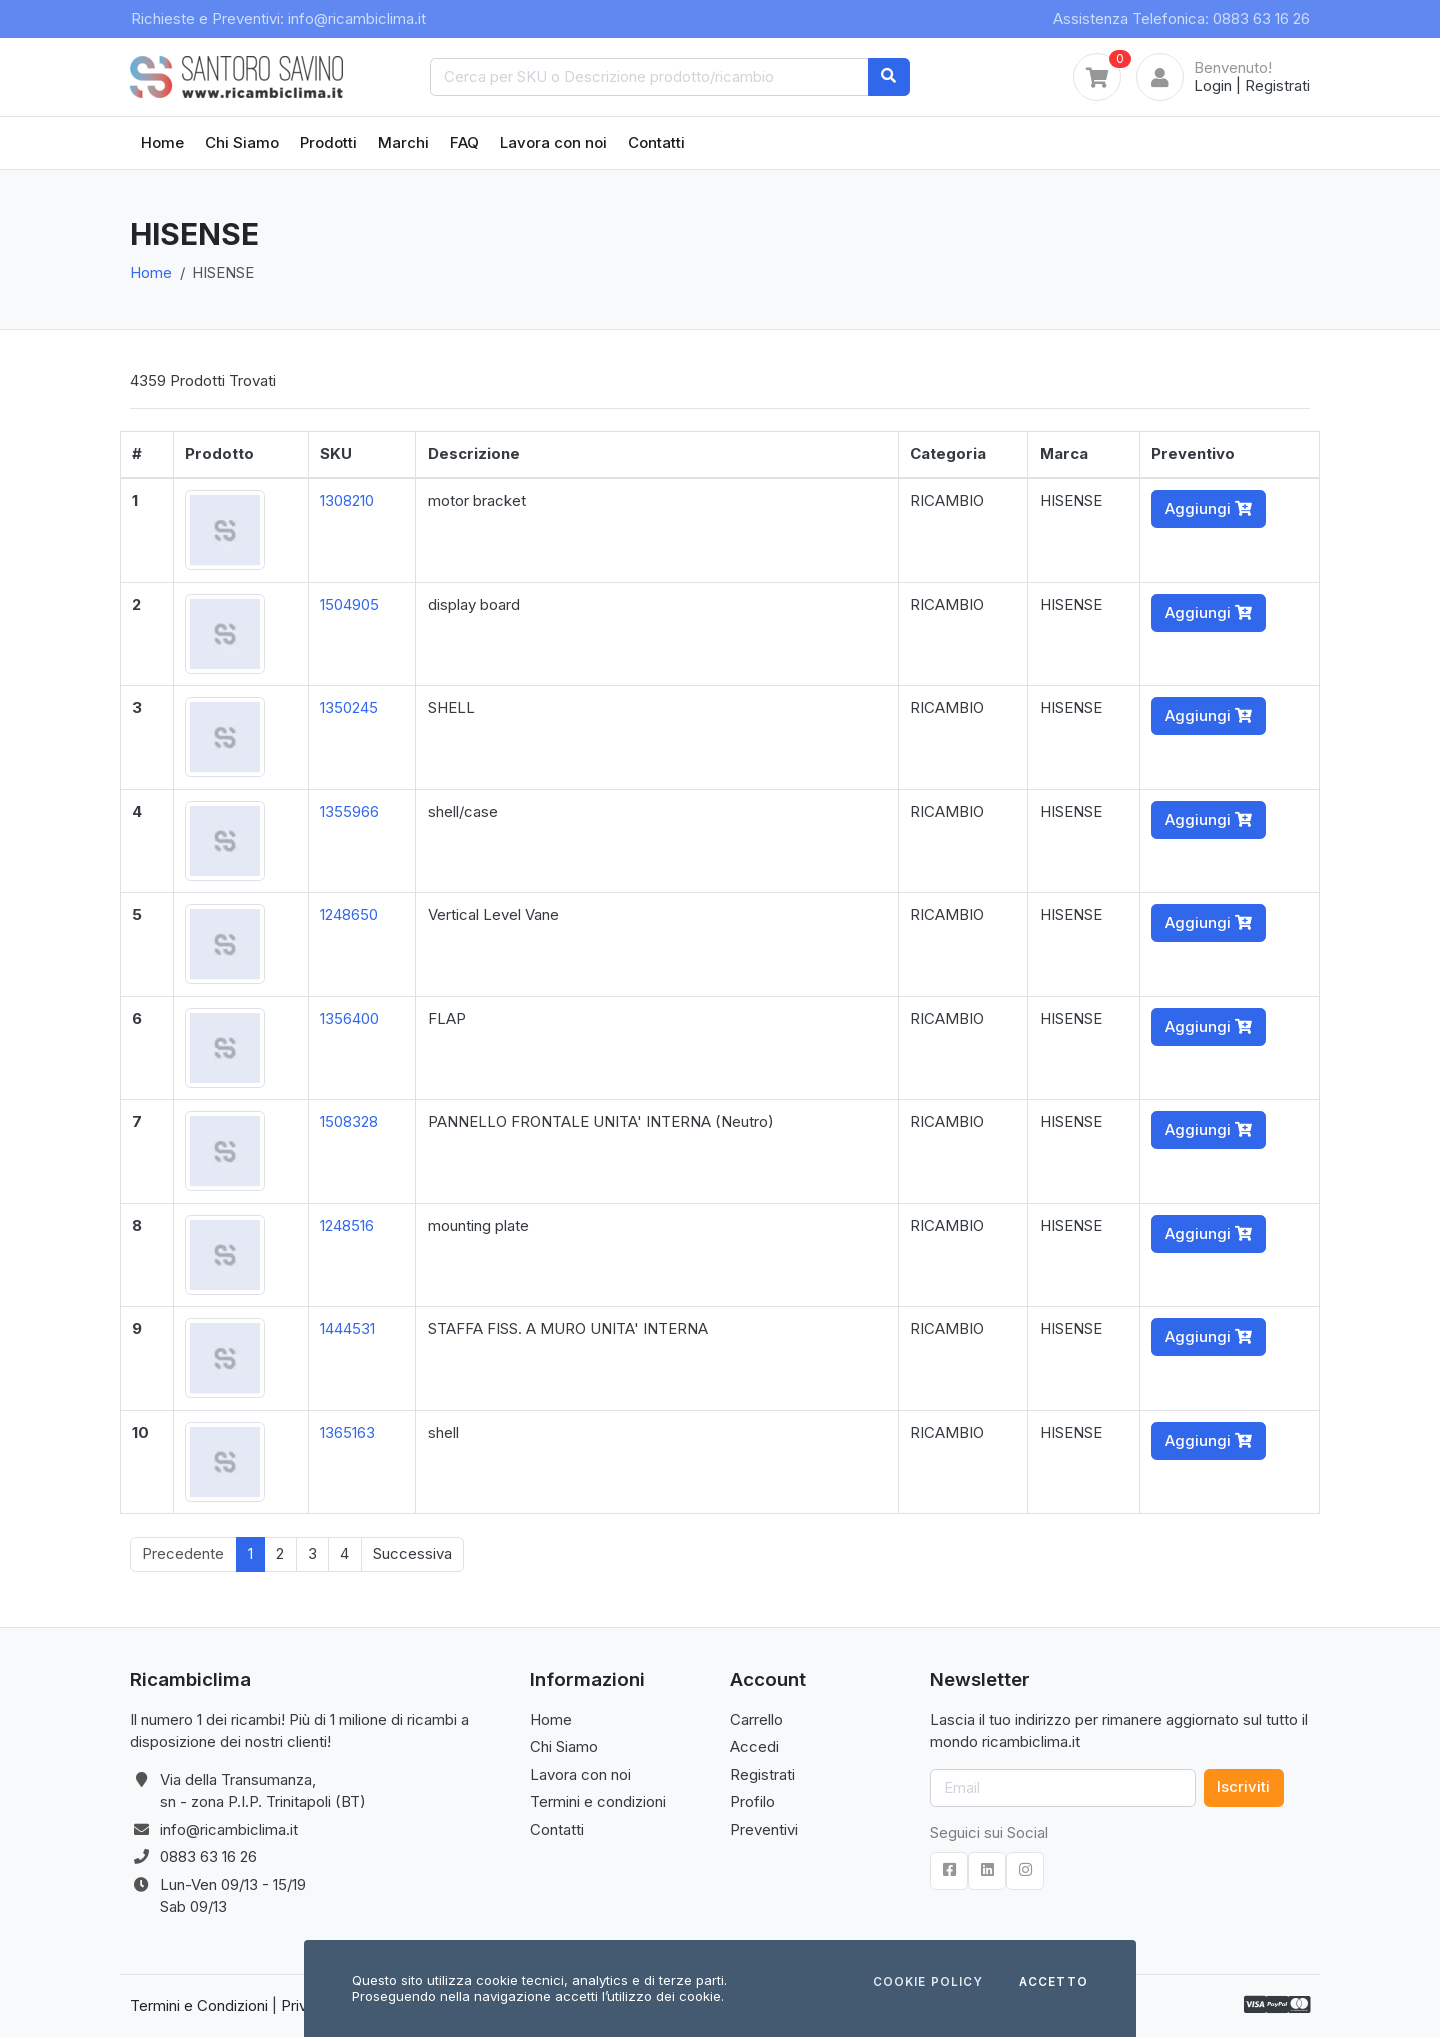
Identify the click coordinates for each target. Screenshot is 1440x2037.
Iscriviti (1243, 1786)
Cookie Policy (928, 1983)
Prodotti (328, 142)
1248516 (347, 1225)
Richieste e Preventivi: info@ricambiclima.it (278, 18)
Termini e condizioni (598, 1801)
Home (162, 142)
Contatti (656, 142)
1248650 (349, 914)
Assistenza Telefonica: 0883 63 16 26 (1181, 18)
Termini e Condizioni (199, 2005)
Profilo (752, 1801)
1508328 (349, 1121)
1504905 (349, 604)
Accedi (754, 1746)
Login (1213, 85)
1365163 (347, 1432)
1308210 (347, 500)
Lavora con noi (553, 142)
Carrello (756, 1719)
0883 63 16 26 (208, 1856)
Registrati (1277, 85)
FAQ (464, 142)
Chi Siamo (242, 142)
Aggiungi (1208, 508)
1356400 (349, 1018)
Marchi (403, 142)
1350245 (349, 707)
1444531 (347, 1328)
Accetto (1053, 1983)
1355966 (349, 811)
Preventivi (764, 1829)
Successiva (412, 1553)
